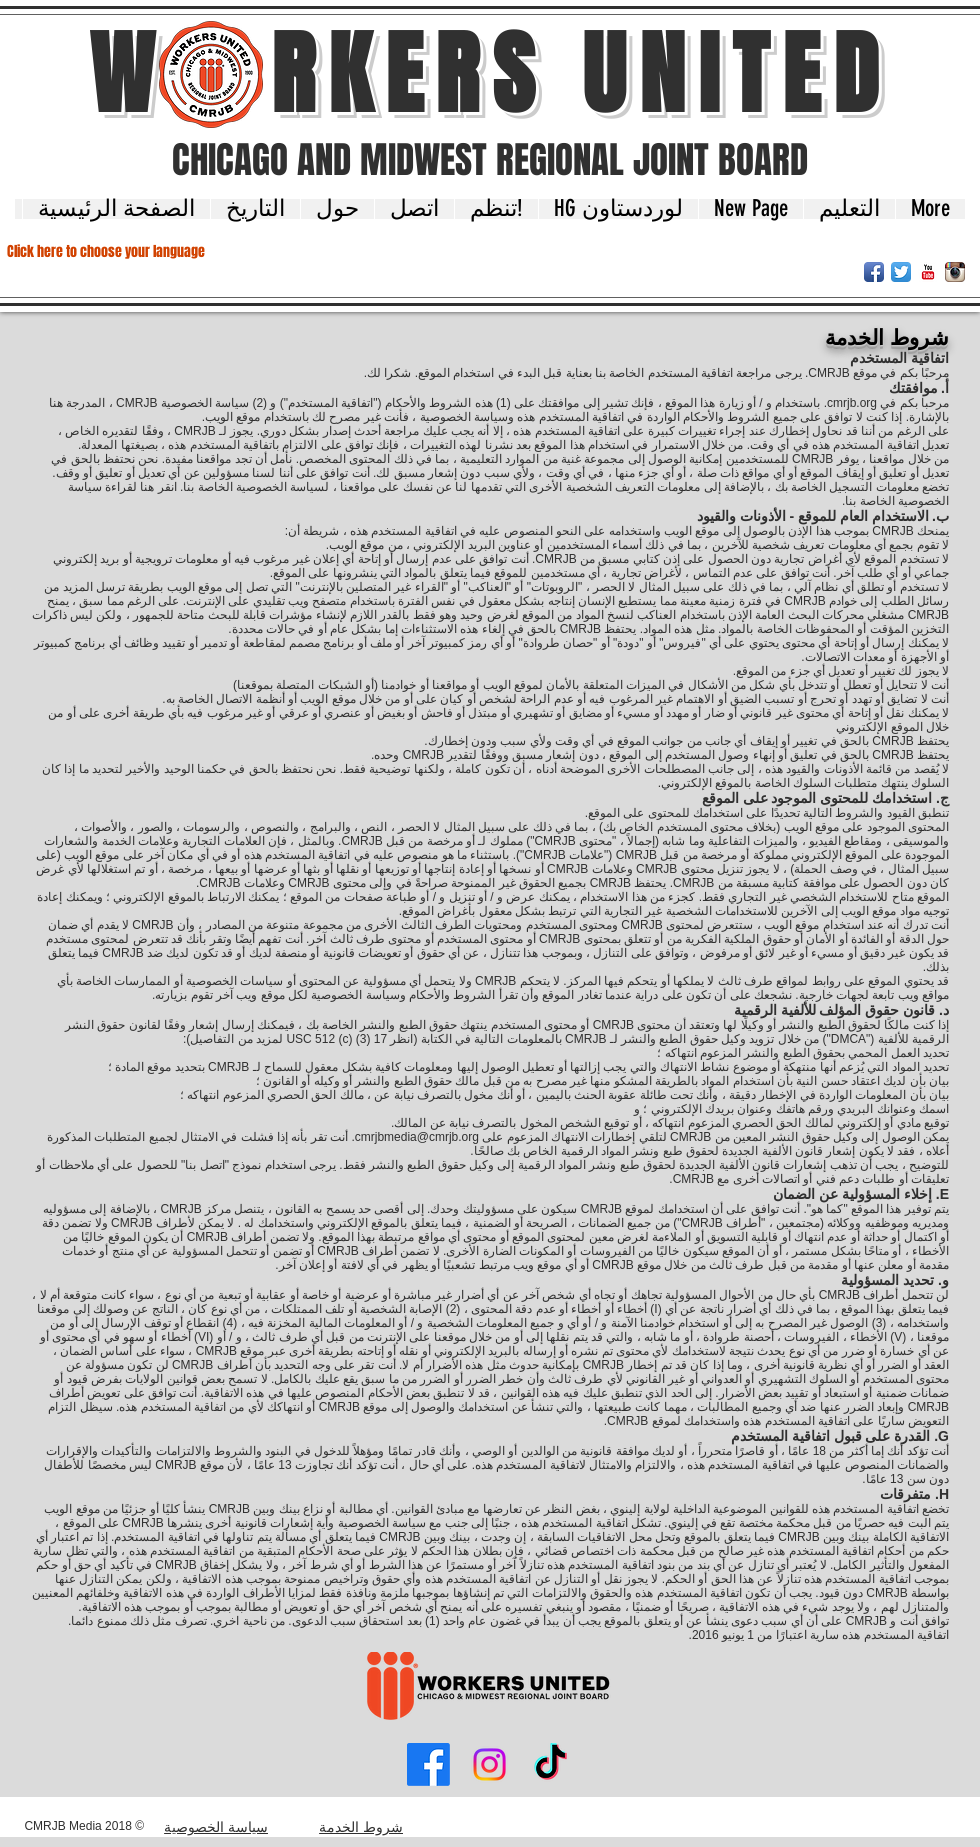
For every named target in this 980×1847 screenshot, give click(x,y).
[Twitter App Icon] (901, 272)
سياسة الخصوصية (216, 1827)
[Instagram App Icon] (955, 272)
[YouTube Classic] (928, 272)
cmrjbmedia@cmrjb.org (417, 1137)
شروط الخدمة (361, 1827)
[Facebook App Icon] (874, 272)
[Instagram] (489, 1764)
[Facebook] (428, 1764)
